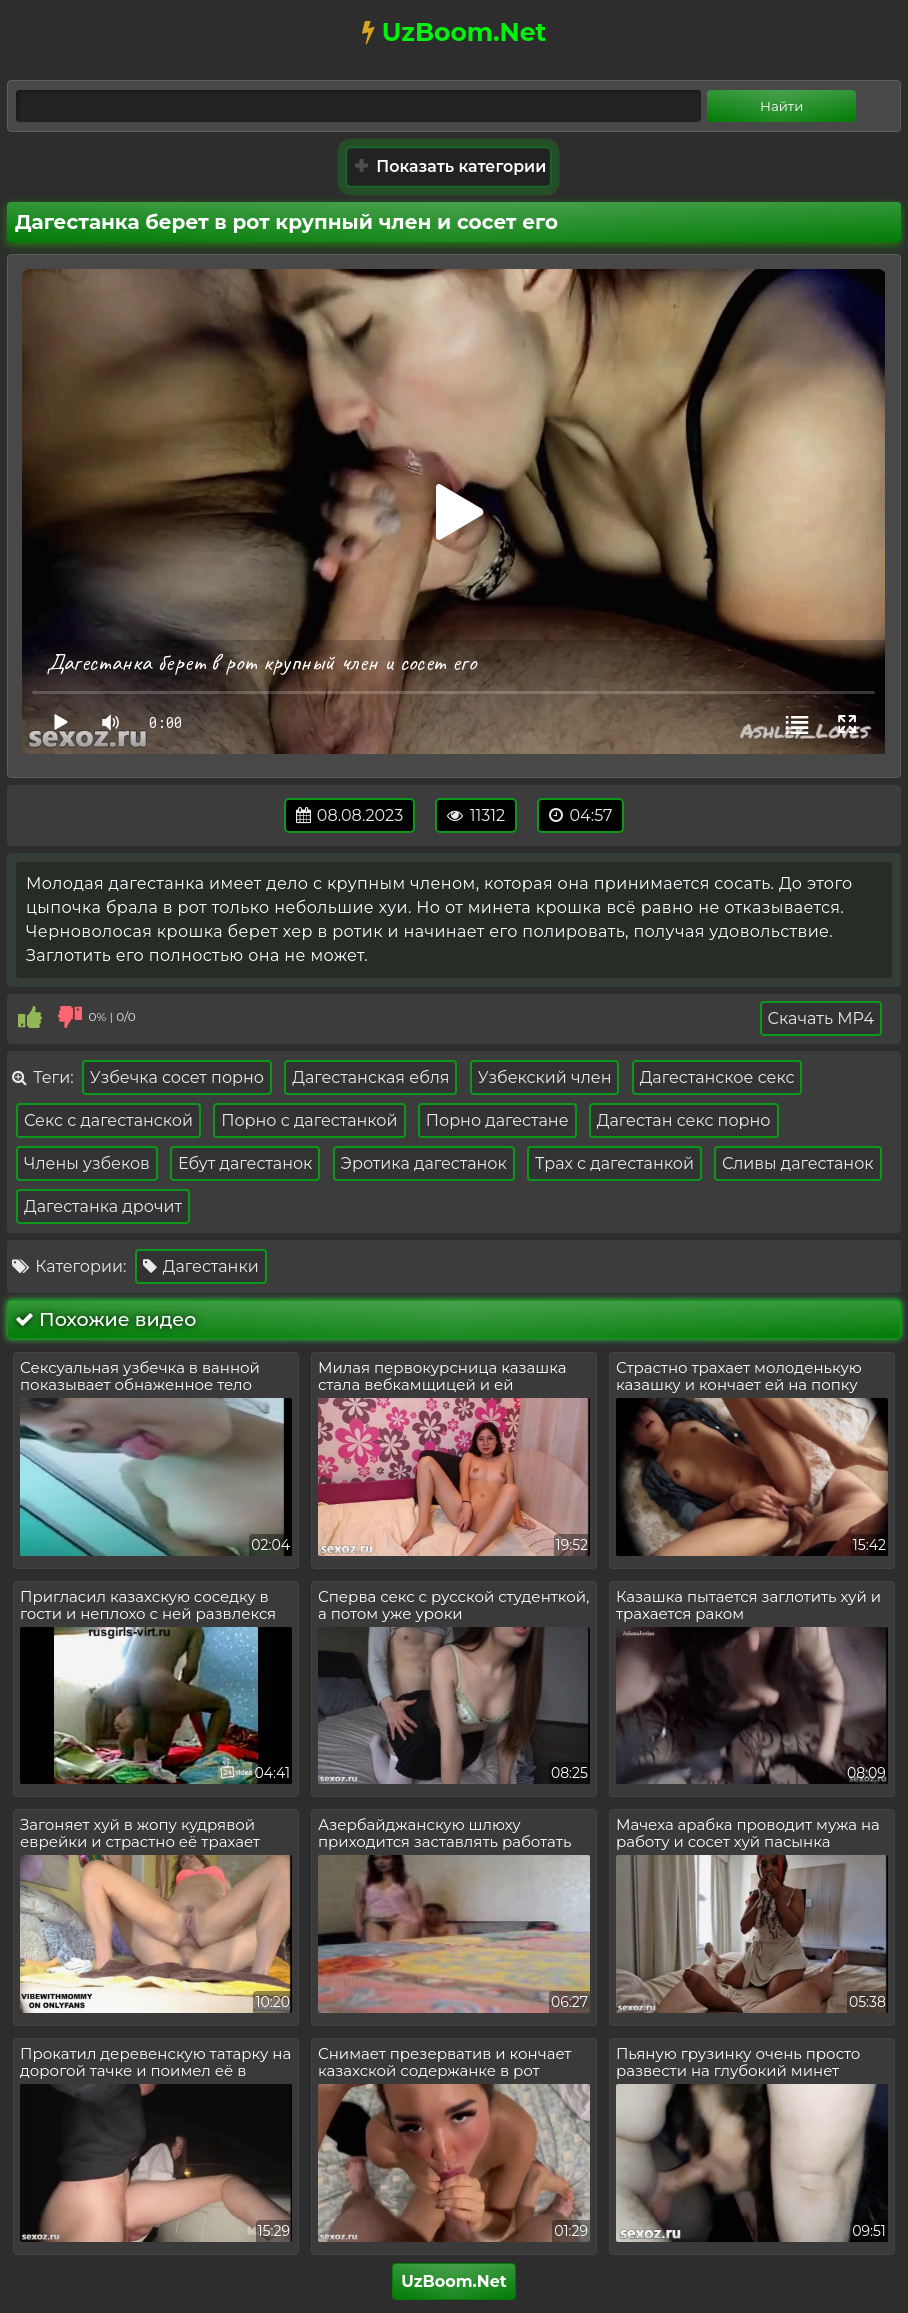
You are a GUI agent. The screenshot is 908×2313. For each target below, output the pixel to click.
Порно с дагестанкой (309, 1120)
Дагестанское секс (717, 1077)
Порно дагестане (497, 1120)
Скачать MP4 (821, 1018)
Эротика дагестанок (424, 1163)
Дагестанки (201, 1266)
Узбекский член (545, 1077)
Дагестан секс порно (684, 1120)
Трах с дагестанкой (614, 1163)
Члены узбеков (87, 1163)
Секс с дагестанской (108, 1120)
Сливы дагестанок (798, 1163)
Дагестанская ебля (370, 1077)
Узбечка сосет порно (177, 1077)
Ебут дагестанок (245, 1163)
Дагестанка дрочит (103, 1206)
